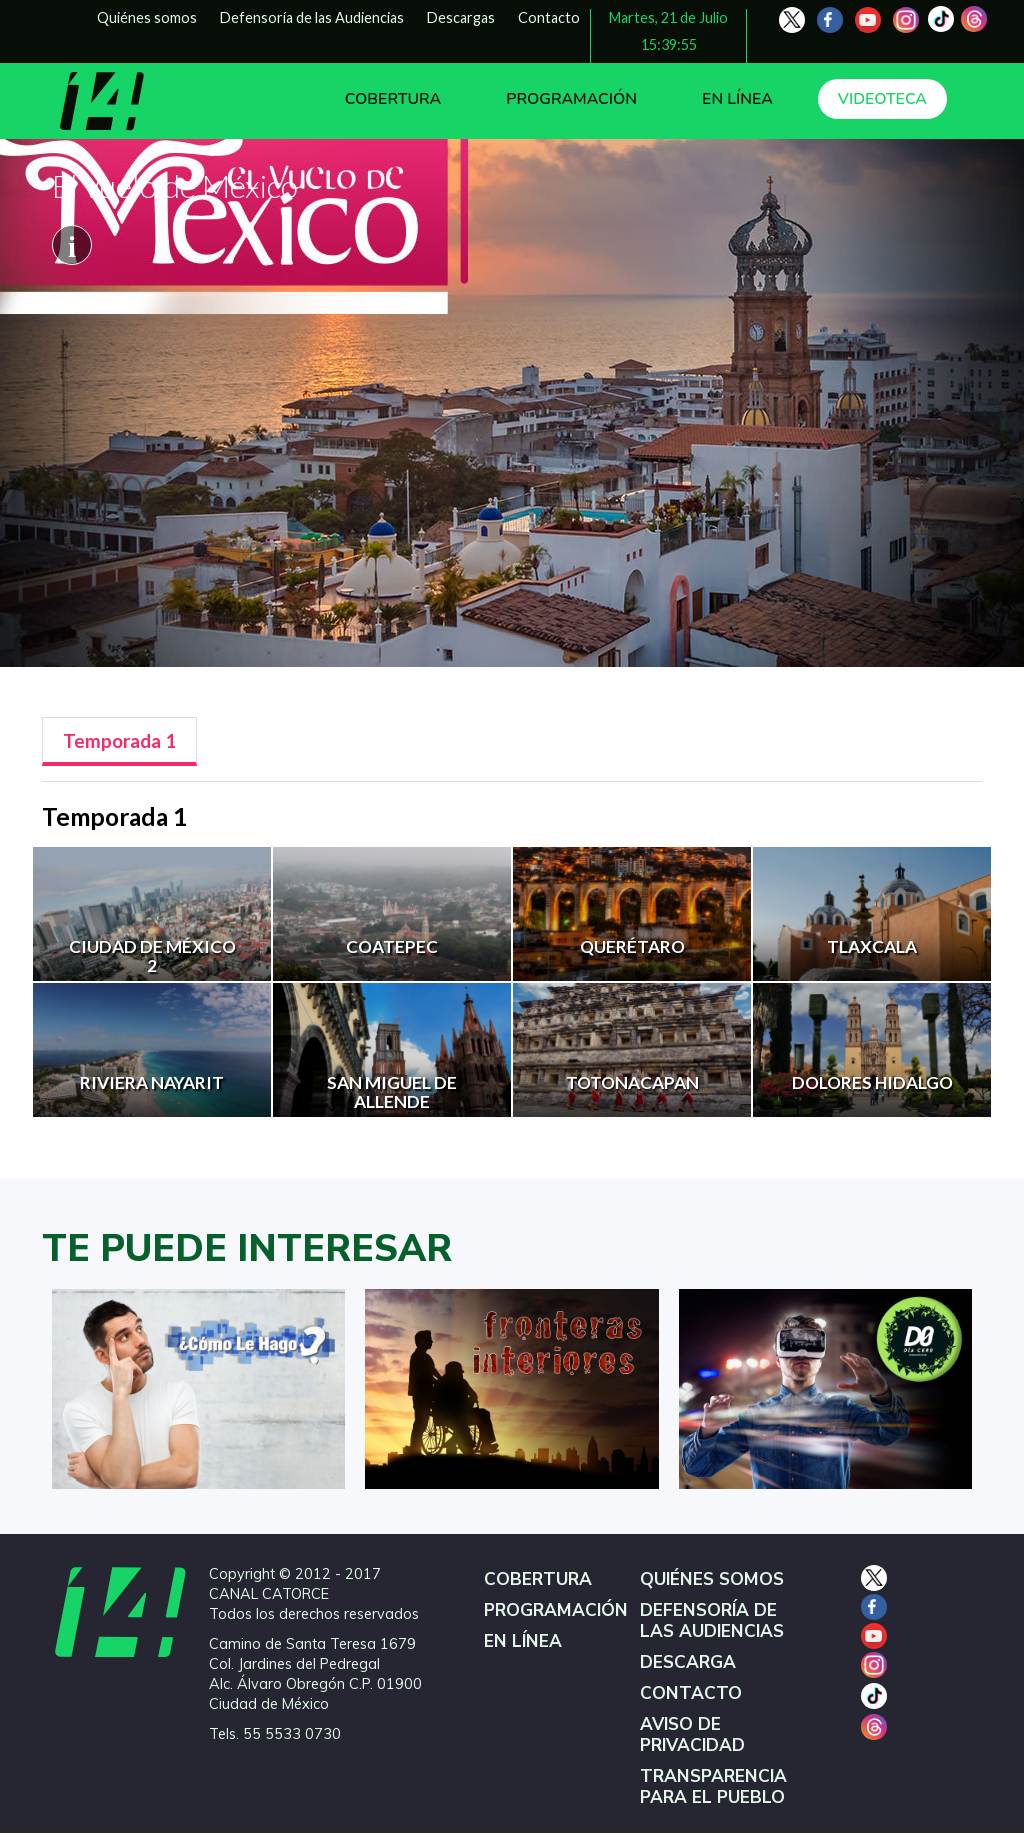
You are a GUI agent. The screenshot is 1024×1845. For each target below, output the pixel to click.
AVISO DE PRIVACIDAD (692, 1735)
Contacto (549, 17)
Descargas (461, 17)
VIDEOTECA (882, 99)
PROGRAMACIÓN (571, 99)
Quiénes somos (147, 17)
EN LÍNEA (737, 99)
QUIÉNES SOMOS (712, 1579)
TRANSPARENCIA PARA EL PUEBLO (713, 1787)
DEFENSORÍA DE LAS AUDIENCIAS (712, 1621)
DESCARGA (688, 1662)
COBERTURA (393, 99)
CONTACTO (691, 1693)
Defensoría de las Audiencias (312, 17)
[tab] (119, 741)
